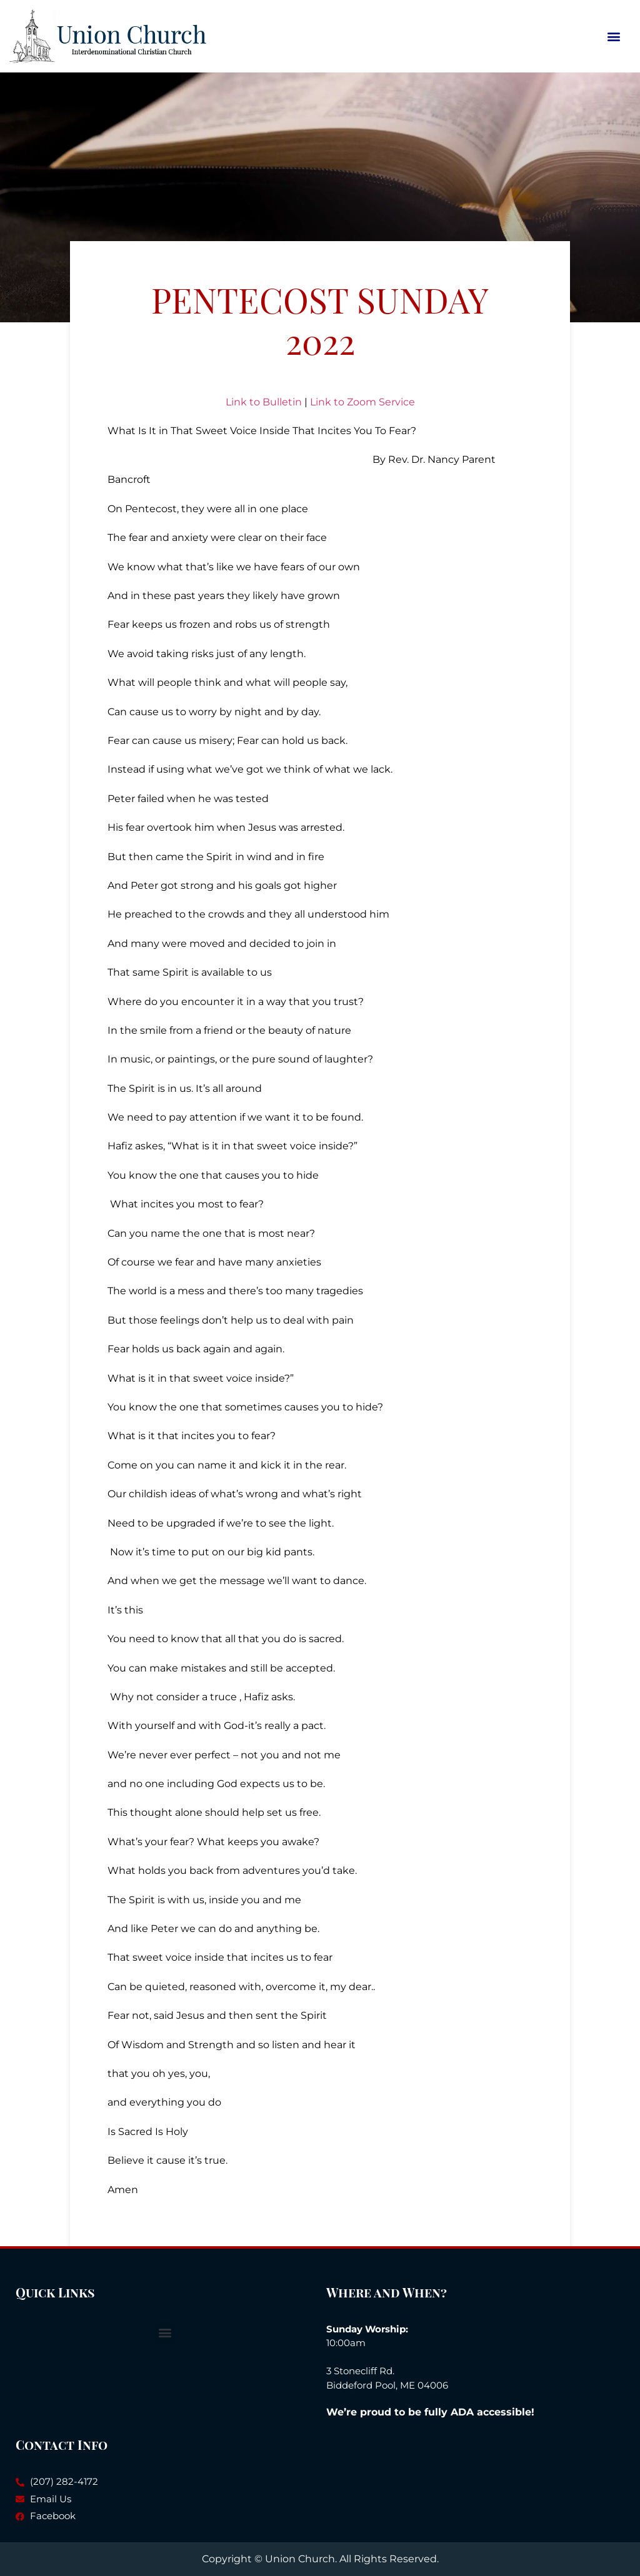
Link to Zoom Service (362, 402)
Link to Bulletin (264, 402)
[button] (614, 36)
